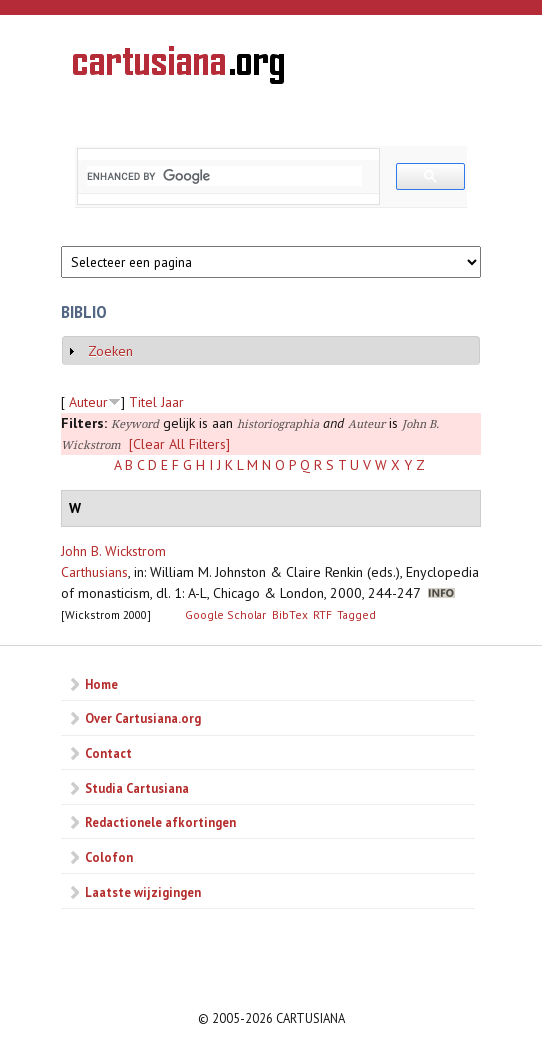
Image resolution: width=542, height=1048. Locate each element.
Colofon (109, 857)
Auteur (88, 402)
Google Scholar (225, 614)
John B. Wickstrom (113, 551)
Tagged (356, 614)
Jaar (172, 402)
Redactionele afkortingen (160, 822)
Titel (143, 402)
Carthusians (94, 572)
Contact (108, 753)
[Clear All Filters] (179, 444)
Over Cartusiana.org (143, 718)
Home (101, 684)
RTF (322, 614)
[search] (224, 176)
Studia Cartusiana (137, 788)
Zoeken (110, 351)
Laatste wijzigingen (143, 892)
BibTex (290, 614)
